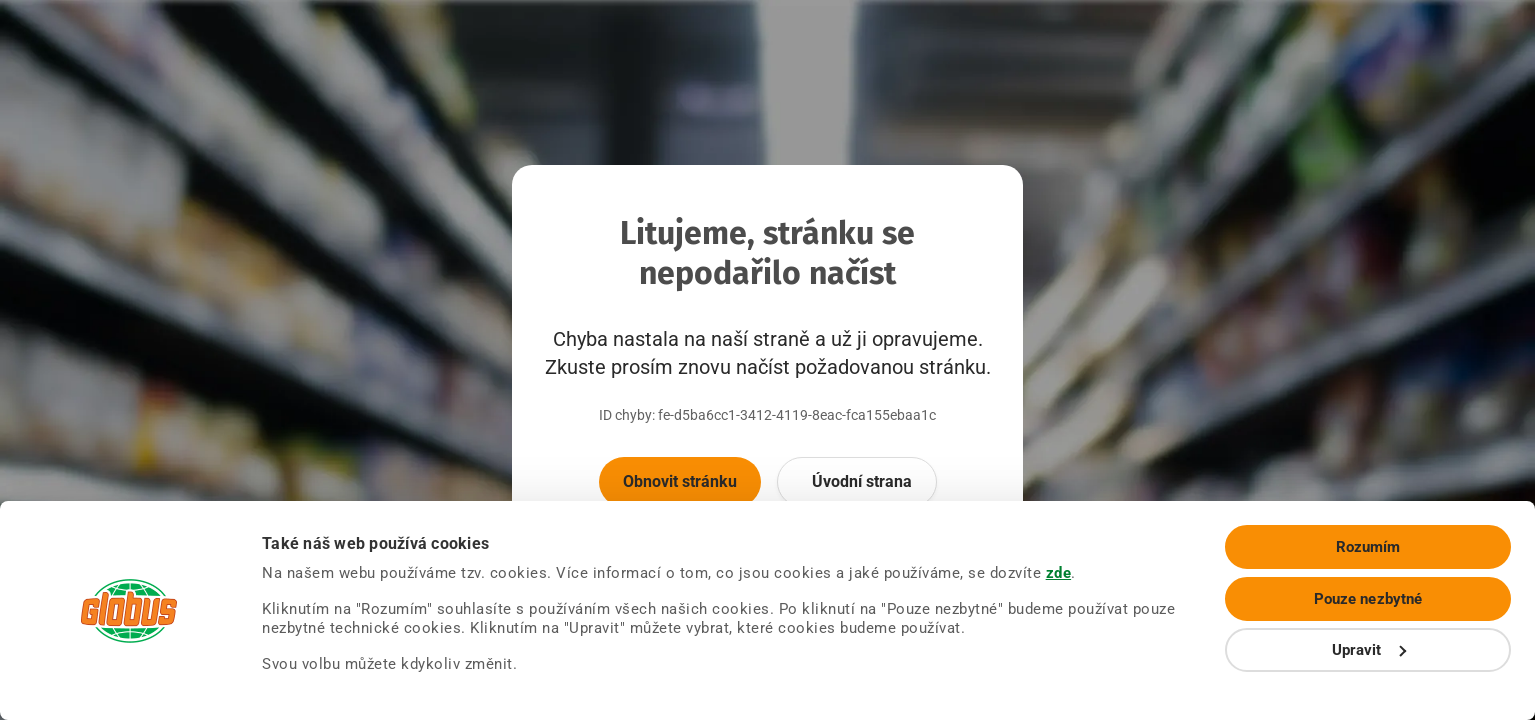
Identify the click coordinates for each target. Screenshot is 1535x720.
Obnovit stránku (680, 481)
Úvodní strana (862, 481)
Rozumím (1368, 547)
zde (1059, 573)
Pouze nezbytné (1368, 599)
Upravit (1369, 650)
